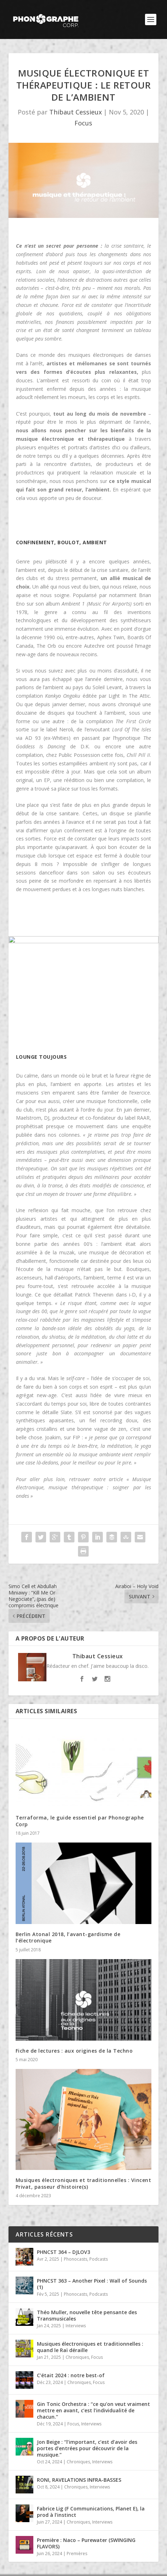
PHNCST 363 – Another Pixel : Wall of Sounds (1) (92, 2283)
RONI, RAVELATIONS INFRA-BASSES (79, 2479)
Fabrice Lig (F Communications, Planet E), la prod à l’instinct (91, 2511)
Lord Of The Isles (131, 729)
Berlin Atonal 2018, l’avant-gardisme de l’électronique (68, 1937)
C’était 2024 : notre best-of (71, 2375)
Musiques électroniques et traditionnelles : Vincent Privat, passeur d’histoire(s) (83, 2183)
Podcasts (98, 2259)
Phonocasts (75, 2259)
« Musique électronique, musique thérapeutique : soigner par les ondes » (83, 1488)
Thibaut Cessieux (75, 112)
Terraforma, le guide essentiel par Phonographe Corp (80, 1820)
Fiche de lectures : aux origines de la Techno (74, 2050)
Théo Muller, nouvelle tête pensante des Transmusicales (87, 2315)
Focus (83, 123)
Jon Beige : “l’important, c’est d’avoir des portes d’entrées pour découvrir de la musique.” (87, 2448)
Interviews (76, 2326)
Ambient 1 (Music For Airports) (97, 603)
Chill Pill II (138, 755)
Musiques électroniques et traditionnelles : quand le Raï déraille (90, 2346)
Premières (77, 2553)
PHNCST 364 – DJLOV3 (63, 2252)
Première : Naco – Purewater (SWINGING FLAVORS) (86, 2543)
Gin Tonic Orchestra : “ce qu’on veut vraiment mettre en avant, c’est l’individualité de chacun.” (93, 2410)
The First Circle (133, 721)
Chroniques (77, 2357)
